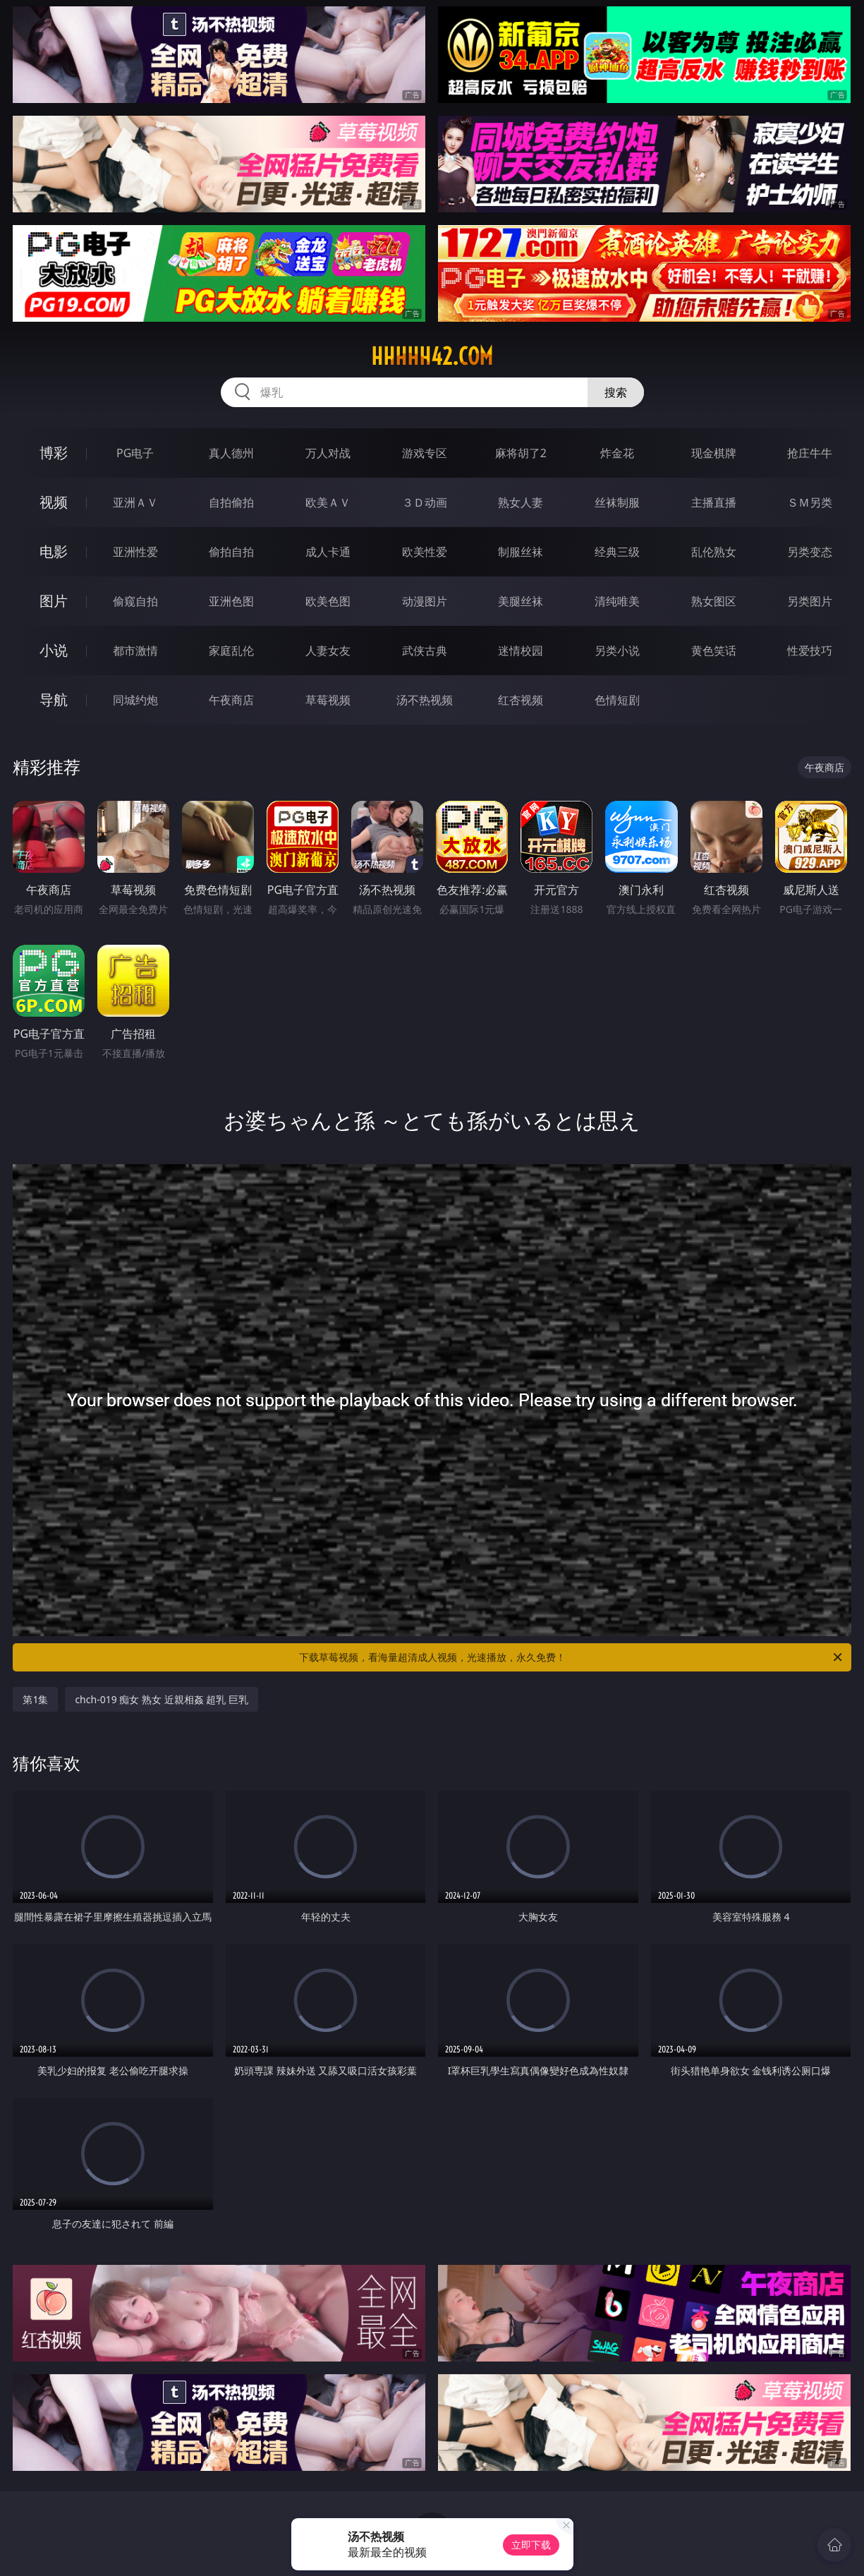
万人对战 (328, 453)
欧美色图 (328, 601)
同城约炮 (135, 700)
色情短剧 (617, 700)
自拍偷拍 (231, 502)
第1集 (35, 1699)
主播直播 (713, 502)
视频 (53, 502)
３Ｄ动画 (424, 502)
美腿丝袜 (520, 601)
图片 (53, 600)
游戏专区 (424, 453)
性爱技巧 (809, 650)
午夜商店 (231, 700)
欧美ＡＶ (328, 502)
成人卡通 (328, 552)
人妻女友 (328, 650)
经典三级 (617, 552)
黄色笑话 (713, 650)
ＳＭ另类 (809, 502)
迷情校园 (520, 650)
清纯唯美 (617, 601)
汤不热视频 (424, 700)
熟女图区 (713, 601)
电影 (53, 551)
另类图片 (809, 601)
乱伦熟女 (713, 552)
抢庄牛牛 (809, 453)
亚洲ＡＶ (135, 502)
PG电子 (135, 453)
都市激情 (135, 650)
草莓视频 (328, 700)
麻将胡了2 (521, 453)
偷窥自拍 (135, 601)
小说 (53, 650)
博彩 (53, 452)
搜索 (615, 392)
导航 (53, 699)
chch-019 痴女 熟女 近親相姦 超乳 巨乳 (161, 1699)
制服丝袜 (520, 552)
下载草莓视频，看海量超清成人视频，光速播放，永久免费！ (571, 1657)
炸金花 (617, 453)
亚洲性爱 (135, 552)
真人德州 (231, 453)
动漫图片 (424, 601)
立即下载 (531, 2544)
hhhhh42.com (432, 356)
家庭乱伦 (231, 650)
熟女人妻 (520, 502)
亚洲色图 (231, 601)
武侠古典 (424, 650)
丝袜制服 (617, 502)
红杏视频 (520, 700)
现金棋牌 (713, 453)
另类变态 (809, 552)
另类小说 (617, 650)
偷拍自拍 (231, 552)
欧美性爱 (424, 552)
